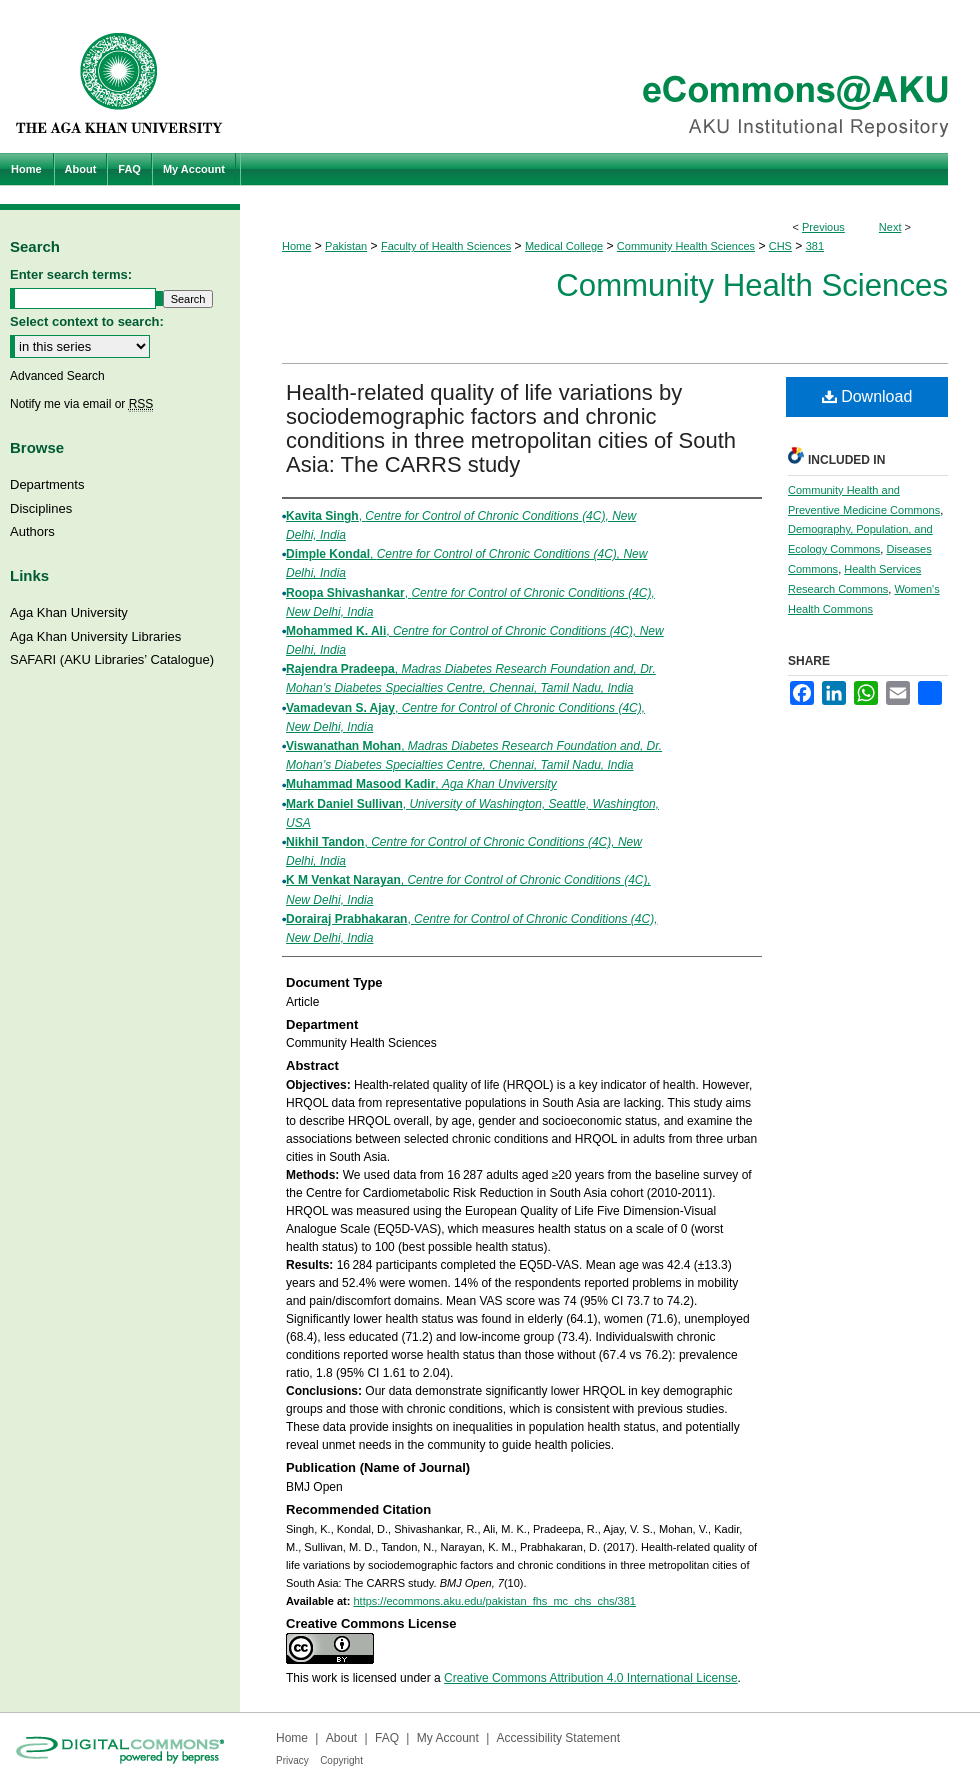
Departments (47, 484)
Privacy (292, 1760)
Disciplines (41, 508)
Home (296, 246)
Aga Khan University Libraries (95, 636)
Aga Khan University (69, 612)
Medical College (564, 246)
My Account (448, 1738)
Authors (32, 531)
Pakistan (346, 246)
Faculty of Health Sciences (446, 246)
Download (867, 396)
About (341, 1738)
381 (815, 246)
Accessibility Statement (558, 1738)
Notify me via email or (81, 404)
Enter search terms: (71, 274)
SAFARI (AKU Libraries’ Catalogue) (112, 659)
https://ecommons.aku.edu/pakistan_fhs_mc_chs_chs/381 (494, 1601)
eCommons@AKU (610, 76)
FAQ (387, 1738)
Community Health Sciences (686, 246)
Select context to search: (87, 321)
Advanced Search (57, 376)
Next (890, 227)
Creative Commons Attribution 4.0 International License (591, 1678)
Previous (823, 227)
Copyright (341, 1760)
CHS (780, 246)
